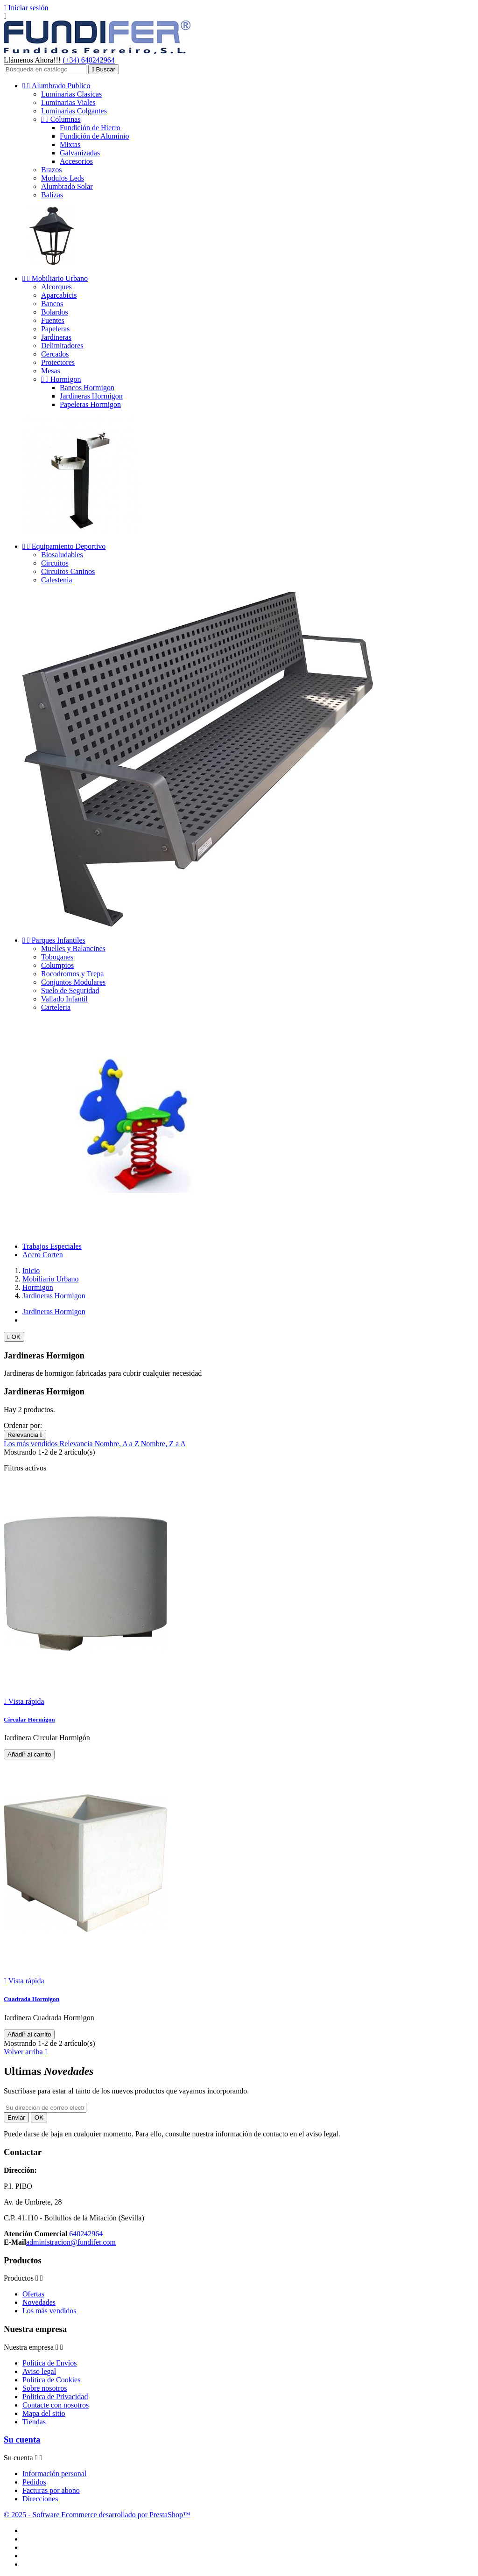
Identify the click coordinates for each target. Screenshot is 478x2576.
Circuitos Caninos (68, 571)
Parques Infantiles (53, 940)
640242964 (86, 2234)
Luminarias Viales (68, 102)
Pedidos (34, 2482)
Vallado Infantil (64, 999)
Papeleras (55, 329)
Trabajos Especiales (52, 1246)
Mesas (50, 371)
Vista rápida (24, 1701)
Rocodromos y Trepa (72, 974)
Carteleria (55, 1007)
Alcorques (56, 287)
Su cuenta (22, 2439)
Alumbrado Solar (67, 186)
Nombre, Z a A (163, 1444)
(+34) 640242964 (89, 60)
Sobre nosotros (44, 2388)
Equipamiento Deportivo (63, 546)
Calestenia (56, 580)
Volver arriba (26, 2052)
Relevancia (24, 1434)
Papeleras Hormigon (90, 404)
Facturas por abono (51, 2490)
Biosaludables (62, 555)
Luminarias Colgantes (74, 111)
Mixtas (70, 144)
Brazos (51, 170)
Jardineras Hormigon (91, 396)
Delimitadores (62, 346)
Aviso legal (39, 2371)
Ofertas (33, 2294)
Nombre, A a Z (118, 1444)
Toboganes (57, 957)
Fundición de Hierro (90, 128)
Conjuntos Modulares (73, 982)
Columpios (57, 965)
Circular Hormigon (29, 1719)
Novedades (39, 2302)
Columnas (61, 119)
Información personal (54, 2474)
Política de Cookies (51, 2380)
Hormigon (61, 379)
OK (14, 1336)
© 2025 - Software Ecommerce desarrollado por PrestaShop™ (97, 2515)
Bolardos (54, 312)
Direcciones (40, 2499)
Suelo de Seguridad (70, 990)
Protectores (58, 362)
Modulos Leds (62, 178)
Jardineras (56, 337)
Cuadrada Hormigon (31, 1998)
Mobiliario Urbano (55, 278)
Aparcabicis (59, 295)
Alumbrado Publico (56, 86)
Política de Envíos (49, 2363)
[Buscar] (45, 69)
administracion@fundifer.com (71, 2242)
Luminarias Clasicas (71, 94)
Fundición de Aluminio (94, 136)
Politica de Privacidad (55, 2397)
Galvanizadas (80, 153)
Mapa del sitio (43, 2413)
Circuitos (55, 563)
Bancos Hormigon (87, 388)
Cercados (55, 354)
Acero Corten (42, 1255)
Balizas (52, 195)
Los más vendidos (32, 1444)
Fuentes (52, 320)
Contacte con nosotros (55, 2405)
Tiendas (34, 2422)
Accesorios (76, 161)
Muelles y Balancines (73, 948)
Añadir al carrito (29, 1754)
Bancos (52, 304)
